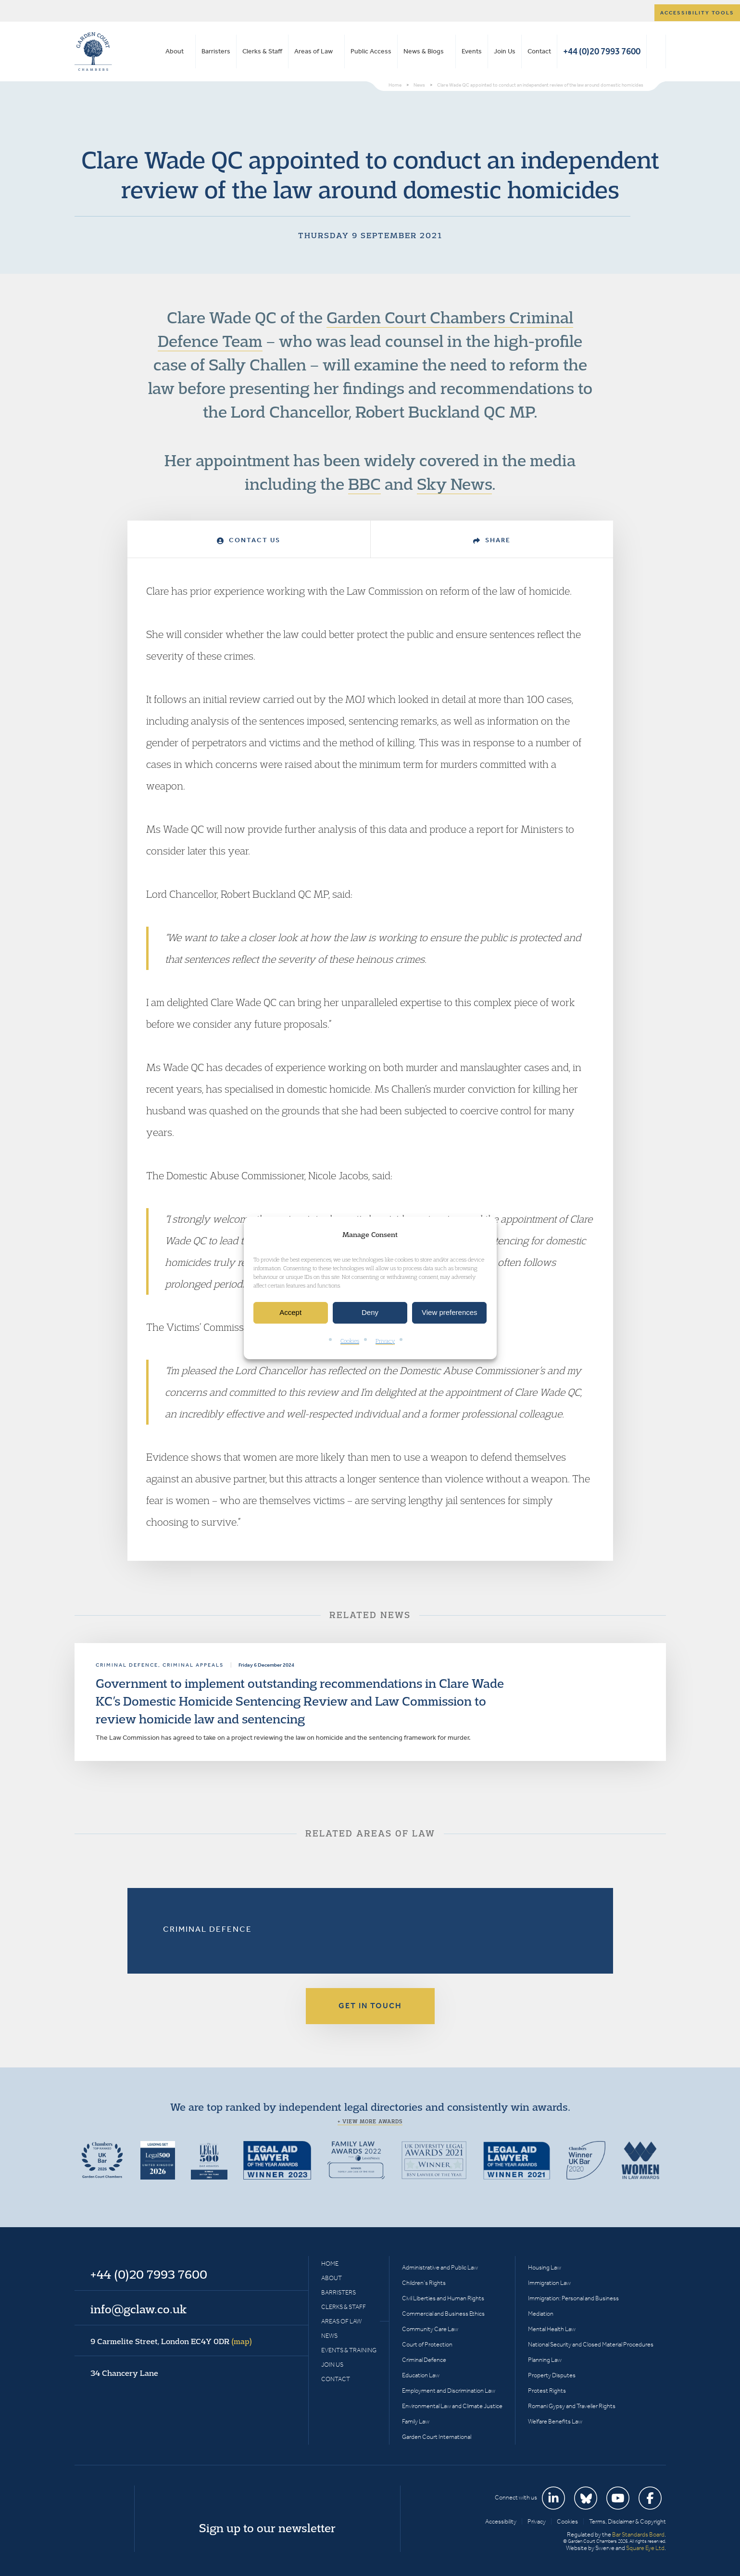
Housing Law (544, 2267)
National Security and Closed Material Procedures (590, 2344)
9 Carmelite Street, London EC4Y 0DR (171, 2341)
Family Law (415, 2421)
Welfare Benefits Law (555, 2421)
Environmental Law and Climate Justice (452, 2406)
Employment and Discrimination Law (448, 2390)
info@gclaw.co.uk (138, 2309)
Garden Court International (436, 2436)
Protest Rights (547, 2390)
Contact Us (248, 540)
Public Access (371, 51)
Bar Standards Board (638, 2534)
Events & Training (348, 2350)
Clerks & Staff (262, 51)
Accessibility (500, 2521)
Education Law (420, 2375)
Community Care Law (430, 2329)
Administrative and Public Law (440, 2267)
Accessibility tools (697, 13)
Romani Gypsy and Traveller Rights (571, 2406)
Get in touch (370, 2005)
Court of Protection (427, 2344)
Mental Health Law (552, 2329)
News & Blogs (423, 51)
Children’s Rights (424, 2282)
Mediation (540, 2313)
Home (330, 2263)
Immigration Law (549, 2282)
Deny (370, 1313)
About (174, 51)
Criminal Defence (207, 1929)
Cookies (349, 1340)
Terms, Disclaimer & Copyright (627, 2521)
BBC (364, 483)
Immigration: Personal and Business (573, 2298)
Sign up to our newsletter (267, 2528)
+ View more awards (370, 2121)
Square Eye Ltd (645, 2547)
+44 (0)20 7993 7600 (601, 51)
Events (472, 51)
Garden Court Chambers (93, 51)
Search (656, 51)
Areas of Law (313, 51)
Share (492, 540)
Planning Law (545, 2359)
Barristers (215, 51)
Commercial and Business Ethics (443, 2313)
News (329, 2335)
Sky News (454, 483)
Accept (290, 1313)
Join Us (504, 51)
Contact (539, 51)
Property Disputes (552, 2375)
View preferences (449, 1313)
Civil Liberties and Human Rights (443, 2298)
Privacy (385, 1340)
